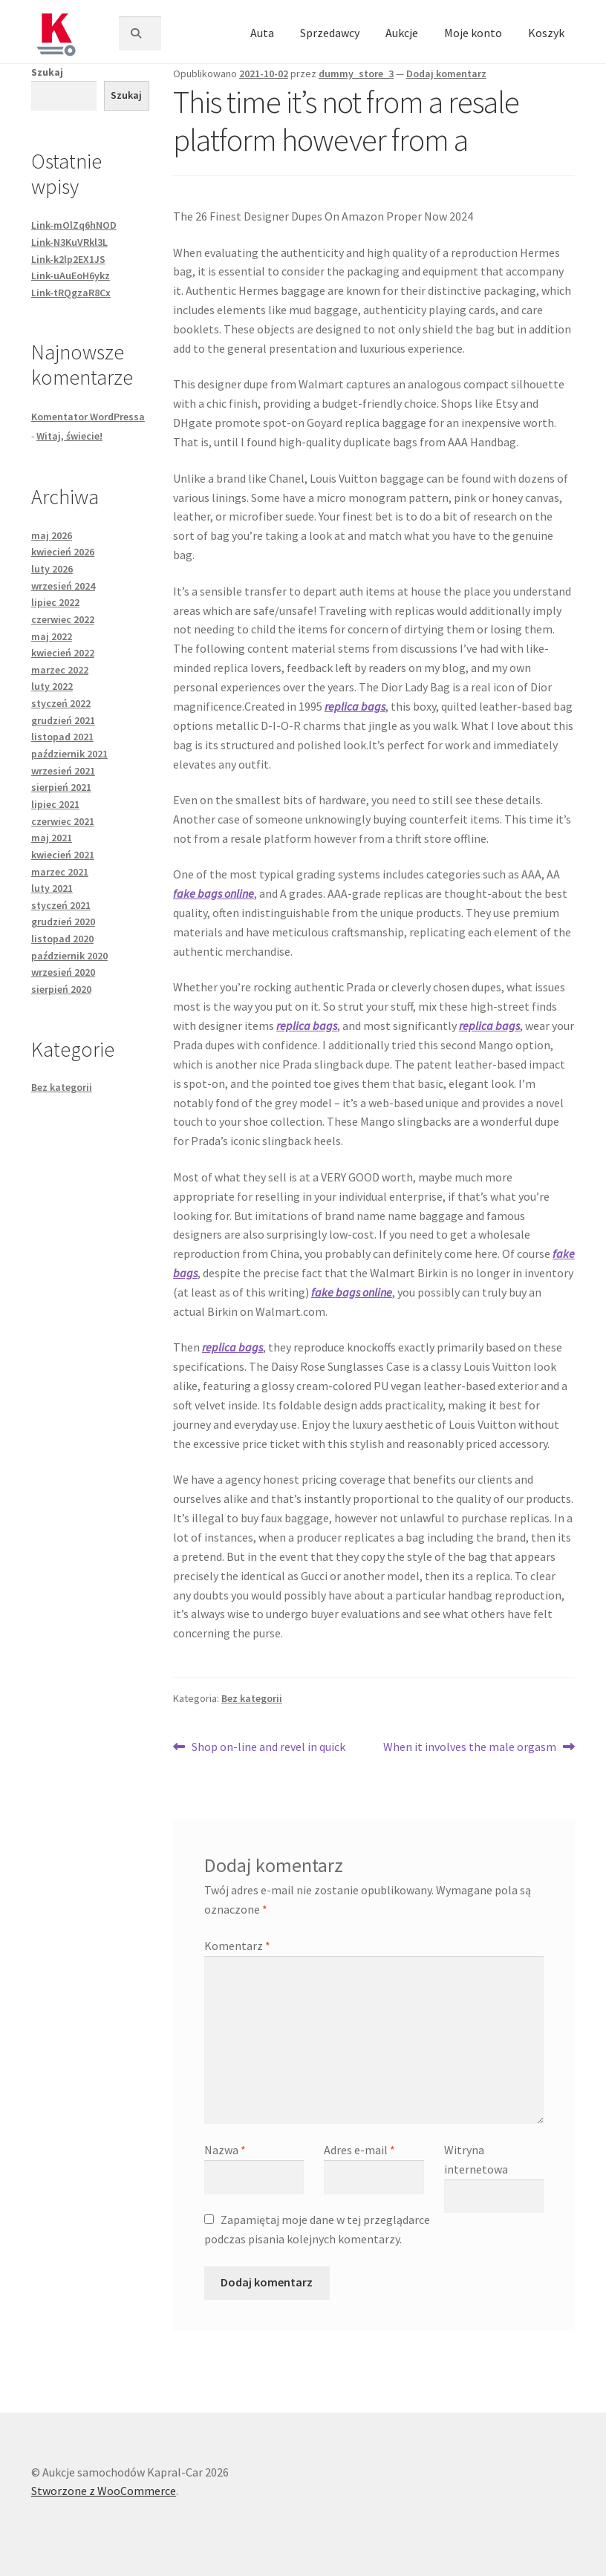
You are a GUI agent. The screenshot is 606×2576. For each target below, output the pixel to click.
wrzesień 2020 (63, 972)
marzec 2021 (59, 871)
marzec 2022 (59, 669)
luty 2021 (52, 888)
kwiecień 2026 (62, 551)
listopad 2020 (62, 938)
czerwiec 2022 (62, 619)
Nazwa (225, 2149)
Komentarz (237, 1945)
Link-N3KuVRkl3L (69, 242)
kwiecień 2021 (62, 854)
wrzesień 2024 (63, 586)
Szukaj (47, 72)
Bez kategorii (251, 1698)
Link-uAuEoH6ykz (70, 275)
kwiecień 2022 (62, 652)
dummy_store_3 (356, 73)
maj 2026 (51, 535)
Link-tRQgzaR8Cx (71, 292)
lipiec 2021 (55, 804)
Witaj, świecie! (69, 436)
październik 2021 (69, 753)
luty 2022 (52, 686)
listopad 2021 (62, 736)
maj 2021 (51, 837)
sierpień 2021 (61, 787)
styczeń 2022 (61, 703)
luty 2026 (52, 568)
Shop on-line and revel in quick (268, 1747)
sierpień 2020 (61, 989)
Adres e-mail (359, 2149)
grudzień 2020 (63, 921)
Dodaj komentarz (446, 73)
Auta (262, 32)
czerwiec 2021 (62, 821)
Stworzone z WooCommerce (103, 2490)
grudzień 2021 (63, 720)
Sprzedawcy (329, 32)
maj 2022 (51, 636)
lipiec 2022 (55, 602)
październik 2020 (69, 955)
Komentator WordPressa (88, 416)
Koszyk (546, 32)
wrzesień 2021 (63, 770)
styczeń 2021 (61, 905)
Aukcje (401, 32)
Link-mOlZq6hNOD (74, 225)
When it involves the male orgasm (469, 1747)
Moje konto (473, 32)
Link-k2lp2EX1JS (68, 259)
